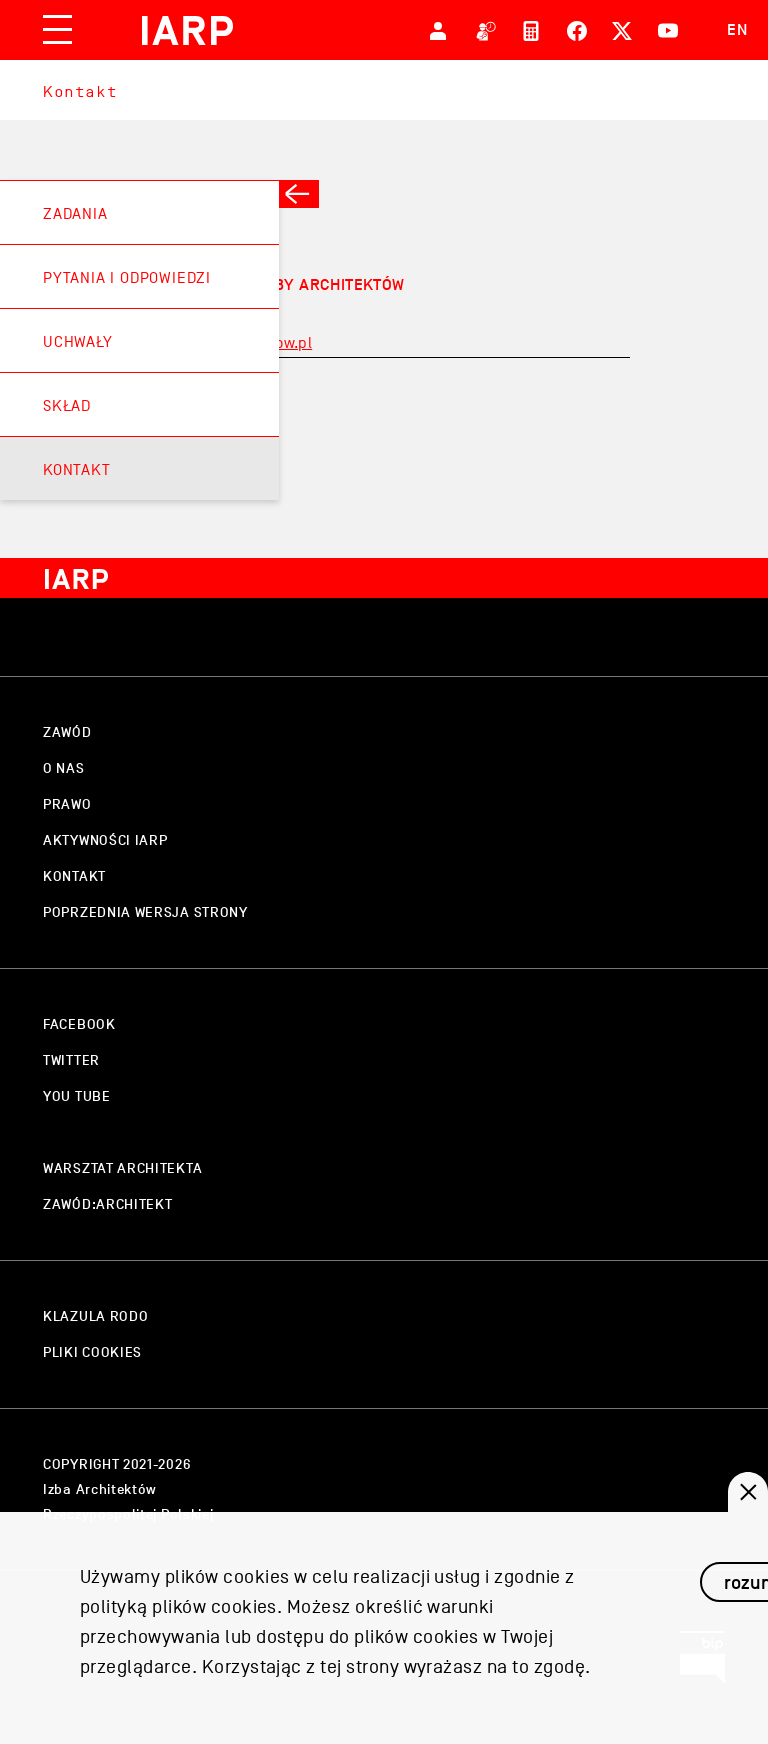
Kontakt (80, 91)
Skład (67, 406)
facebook (79, 1024)
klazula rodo (95, 1316)
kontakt (74, 876)
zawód (67, 732)
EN (737, 30)
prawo (67, 804)
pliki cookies (92, 1352)
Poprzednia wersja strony (145, 912)
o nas (64, 768)
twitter (71, 1060)
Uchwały (78, 342)
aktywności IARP (105, 840)
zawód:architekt (108, 1204)
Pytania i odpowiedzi (127, 278)
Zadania (75, 214)
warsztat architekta (122, 1168)
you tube (77, 1096)
